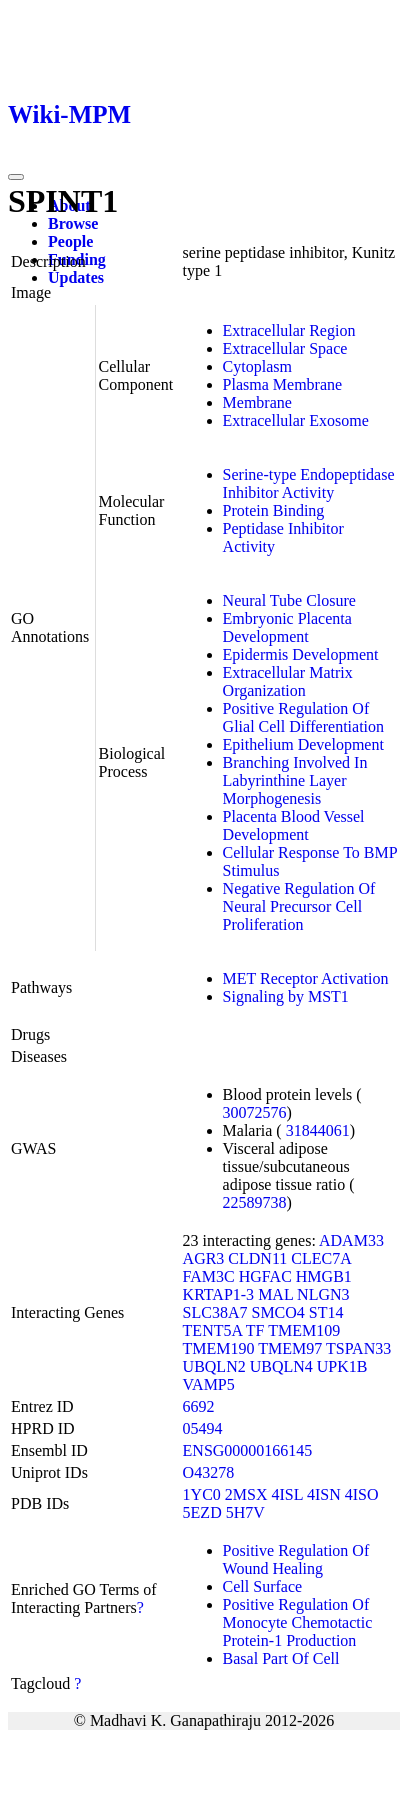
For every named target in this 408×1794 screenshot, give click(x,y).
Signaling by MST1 (286, 996)
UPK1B (342, 1366)
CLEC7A (321, 1258)
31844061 (318, 1130)
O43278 (209, 1472)
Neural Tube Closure (289, 600)
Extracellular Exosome (296, 420)
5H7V (245, 1512)
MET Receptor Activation (306, 978)
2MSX (246, 1494)
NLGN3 (323, 1294)
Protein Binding (274, 510)
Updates (76, 277)
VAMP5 (209, 1384)
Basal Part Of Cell (281, 1658)
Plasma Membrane (283, 384)
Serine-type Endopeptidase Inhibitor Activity (309, 483)
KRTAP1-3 (219, 1294)
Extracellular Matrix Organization (288, 681)
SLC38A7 (215, 1312)
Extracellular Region (289, 330)
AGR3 (204, 1258)
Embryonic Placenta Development (287, 627)
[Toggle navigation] (16, 177)
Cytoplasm (257, 366)
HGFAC (265, 1276)
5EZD (202, 1512)
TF (255, 1330)
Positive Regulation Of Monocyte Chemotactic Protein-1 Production (298, 1622)
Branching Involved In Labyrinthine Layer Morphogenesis (295, 780)
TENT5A (213, 1330)
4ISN (324, 1494)
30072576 (255, 1112)
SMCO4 (277, 1312)
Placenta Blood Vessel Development (294, 825)
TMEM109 (304, 1330)
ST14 (326, 1312)
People (70, 241)
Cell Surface (263, 1586)
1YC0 (202, 1494)
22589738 (255, 1202)
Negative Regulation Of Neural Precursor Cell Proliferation (299, 906)
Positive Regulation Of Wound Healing (296, 1559)
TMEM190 (219, 1348)
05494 (203, 1428)
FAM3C (209, 1276)
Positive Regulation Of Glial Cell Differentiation (303, 717)
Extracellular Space (285, 348)
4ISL (287, 1494)
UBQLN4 (281, 1366)
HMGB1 (324, 1276)
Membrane (257, 402)
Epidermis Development (301, 654)
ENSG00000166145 (248, 1450)
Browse (73, 223)
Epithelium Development (303, 744)
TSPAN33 (358, 1348)
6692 (199, 1406)
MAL (275, 1294)
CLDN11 (257, 1258)
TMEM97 (290, 1348)
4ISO (362, 1494)
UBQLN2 (214, 1366)
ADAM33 (351, 1240)
